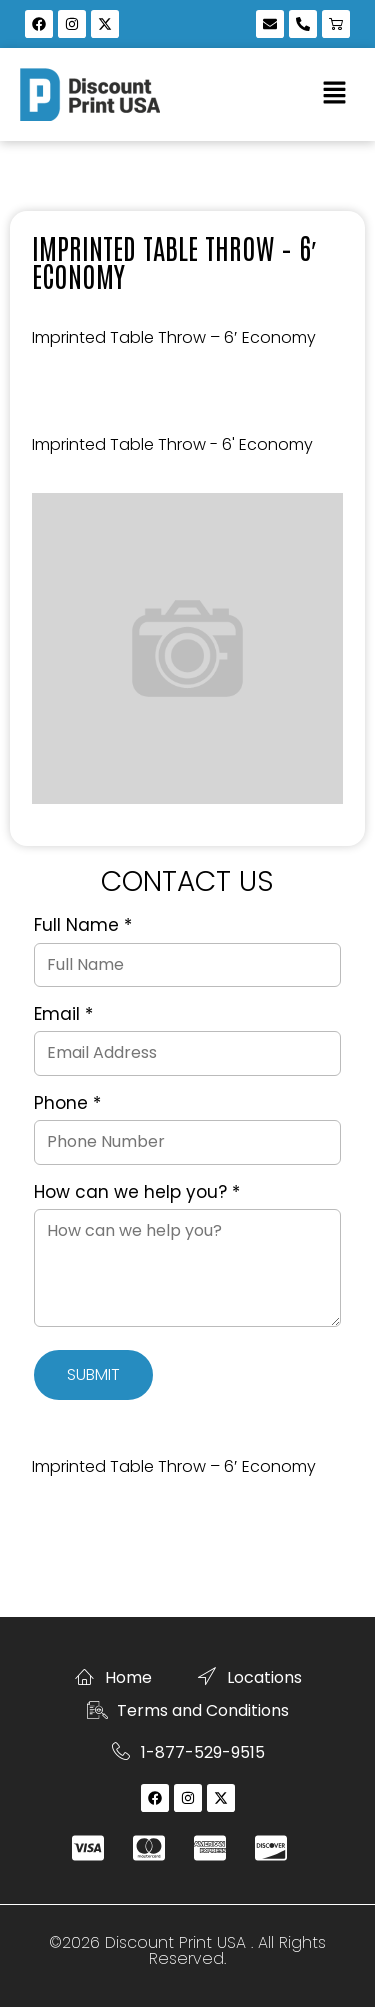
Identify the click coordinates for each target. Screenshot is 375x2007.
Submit (93, 1374)
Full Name (83, 926)
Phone (67, 1104)
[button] (335, 94)
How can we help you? (137, 1193)
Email (63, 1015)
